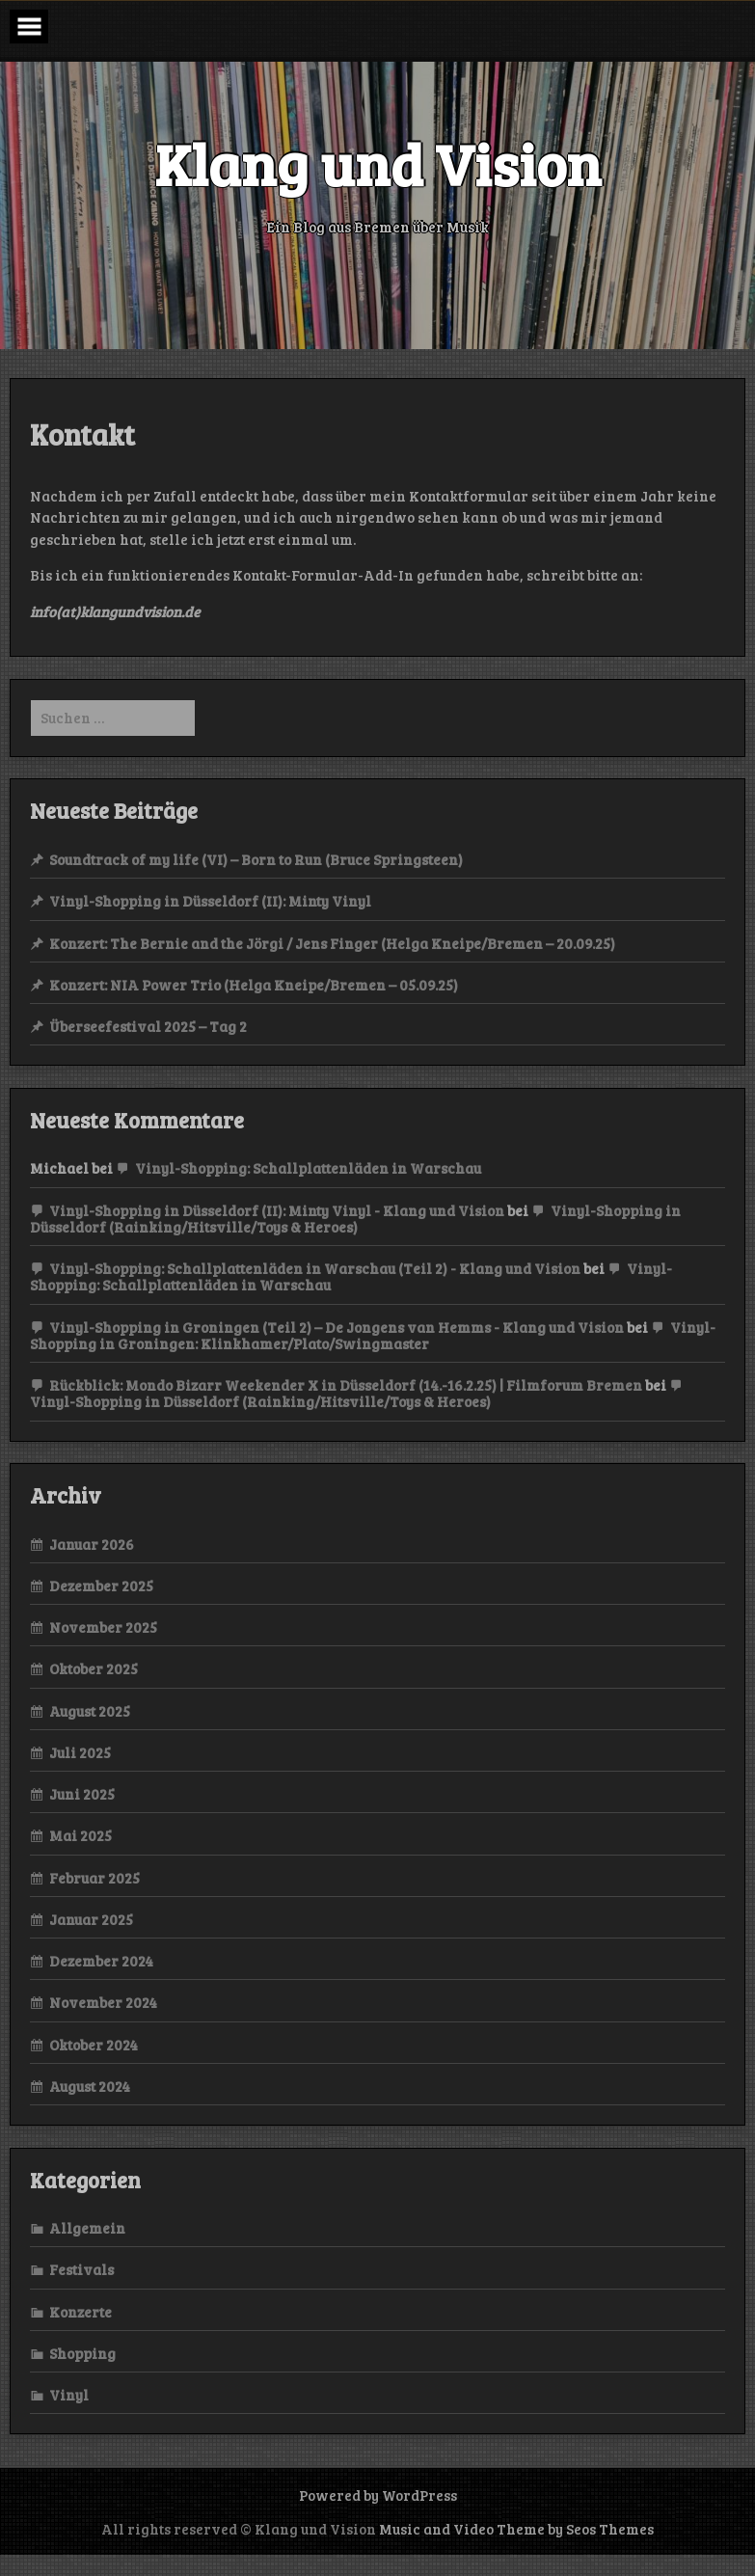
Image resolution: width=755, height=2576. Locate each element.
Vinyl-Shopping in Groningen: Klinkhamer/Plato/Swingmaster (372, 1335)
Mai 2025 (80, 1835)
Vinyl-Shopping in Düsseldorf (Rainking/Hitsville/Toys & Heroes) (355, 1218)
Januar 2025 (91, 1919)
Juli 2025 (80, 1752)
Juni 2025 (82, 1793)
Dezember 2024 (101, 1960)
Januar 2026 (91, 1544)
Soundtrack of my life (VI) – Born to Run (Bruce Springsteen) (256, 859)
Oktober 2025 (93, 1668)
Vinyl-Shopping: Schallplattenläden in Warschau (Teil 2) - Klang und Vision (314, 1268)
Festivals (81, 2269)
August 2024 (89, 2086)
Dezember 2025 (101, 1585)
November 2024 (103, 2002)
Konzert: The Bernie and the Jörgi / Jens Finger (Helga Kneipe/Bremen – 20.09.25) (332, 943)
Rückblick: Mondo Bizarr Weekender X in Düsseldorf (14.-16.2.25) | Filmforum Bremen (345, 1385)
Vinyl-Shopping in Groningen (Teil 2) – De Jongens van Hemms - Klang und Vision (336, 1327)
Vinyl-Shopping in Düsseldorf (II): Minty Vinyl (210, 900)
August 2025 (89, 1711)
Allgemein (87, 2227)
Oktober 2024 (93, 2044)
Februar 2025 (94, 1877)
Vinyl (69, 2394)
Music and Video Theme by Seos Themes (516, 2528)
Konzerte (80, 2311)
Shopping (82, 2353)
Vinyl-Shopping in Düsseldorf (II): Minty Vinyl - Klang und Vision (276, 1210)
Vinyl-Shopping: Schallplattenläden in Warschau (308, 1168)
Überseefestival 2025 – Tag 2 (148, 1026)
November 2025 (103, 1627)
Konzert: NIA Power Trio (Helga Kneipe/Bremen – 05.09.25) (253, 984)
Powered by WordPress (378, 2495)
